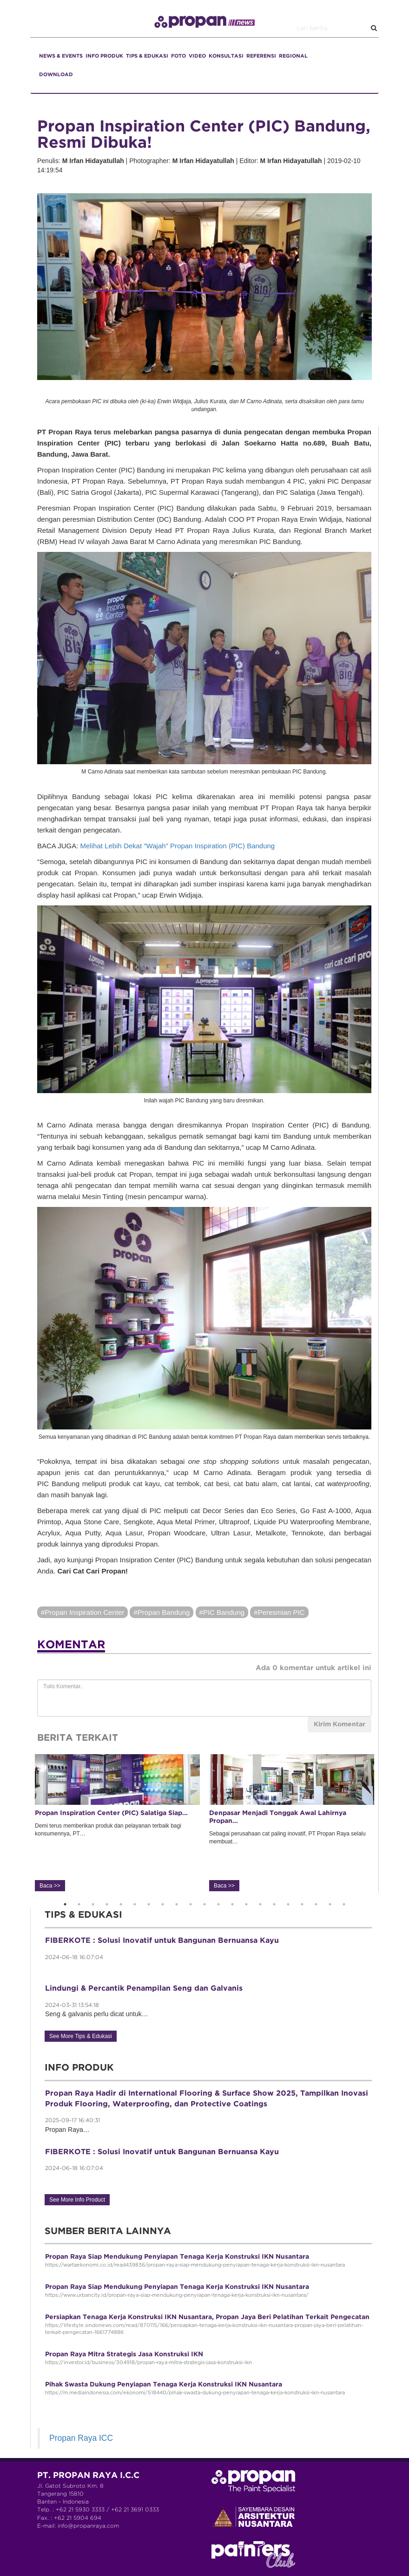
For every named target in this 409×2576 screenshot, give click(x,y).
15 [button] (260, 1904)
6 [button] (134, 1904)
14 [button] (246, 1904)
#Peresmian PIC (279, 1612)
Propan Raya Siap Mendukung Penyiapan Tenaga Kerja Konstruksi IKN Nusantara (177, 2257)
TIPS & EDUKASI (147, 56)
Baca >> (50, 1885)
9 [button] (176, 1904)
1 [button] (65, 1904)
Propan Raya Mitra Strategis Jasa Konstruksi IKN (124, 2354)
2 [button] (79, 1904)
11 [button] (204, 1904)
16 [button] (274, 1904)
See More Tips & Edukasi (80, 2036)
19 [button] (316, 1904)
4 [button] (107, 1904)
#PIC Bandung (222, 1612)
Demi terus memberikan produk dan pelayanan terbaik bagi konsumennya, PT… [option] (117, 1822)
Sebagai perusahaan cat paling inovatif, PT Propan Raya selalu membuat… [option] (291, 1822)
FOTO (178, 56)
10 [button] (190, 1904)
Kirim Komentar (339, 1724)
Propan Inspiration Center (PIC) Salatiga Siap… (111, 1813)
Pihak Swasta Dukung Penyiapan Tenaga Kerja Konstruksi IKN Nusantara (163, 2384)
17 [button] (288, 1904)
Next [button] (385, 1823)
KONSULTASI (226, 56)
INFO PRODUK (104, 56)
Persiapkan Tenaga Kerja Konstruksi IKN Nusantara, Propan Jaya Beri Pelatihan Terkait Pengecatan (207, 2317)
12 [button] (218, 1904)
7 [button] (148, 1904)
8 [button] (162, 1904)
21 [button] (344, 1904)
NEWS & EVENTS (61, 56)
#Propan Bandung (161, 1612)
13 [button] (232, 1904)
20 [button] (330, 1904)
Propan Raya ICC (81, 2438)
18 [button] (302, 1904)
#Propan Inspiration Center (82, 1612)
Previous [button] (23, 1823)
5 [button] (120, 1904)
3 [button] (93, 1904)
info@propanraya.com (88, 2526)
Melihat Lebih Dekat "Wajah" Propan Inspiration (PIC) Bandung (177, 846)
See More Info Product (77, 2199)
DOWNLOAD (56, 74)
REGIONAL (293, 56)
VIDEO (197, 56)
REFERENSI (261, 56)
